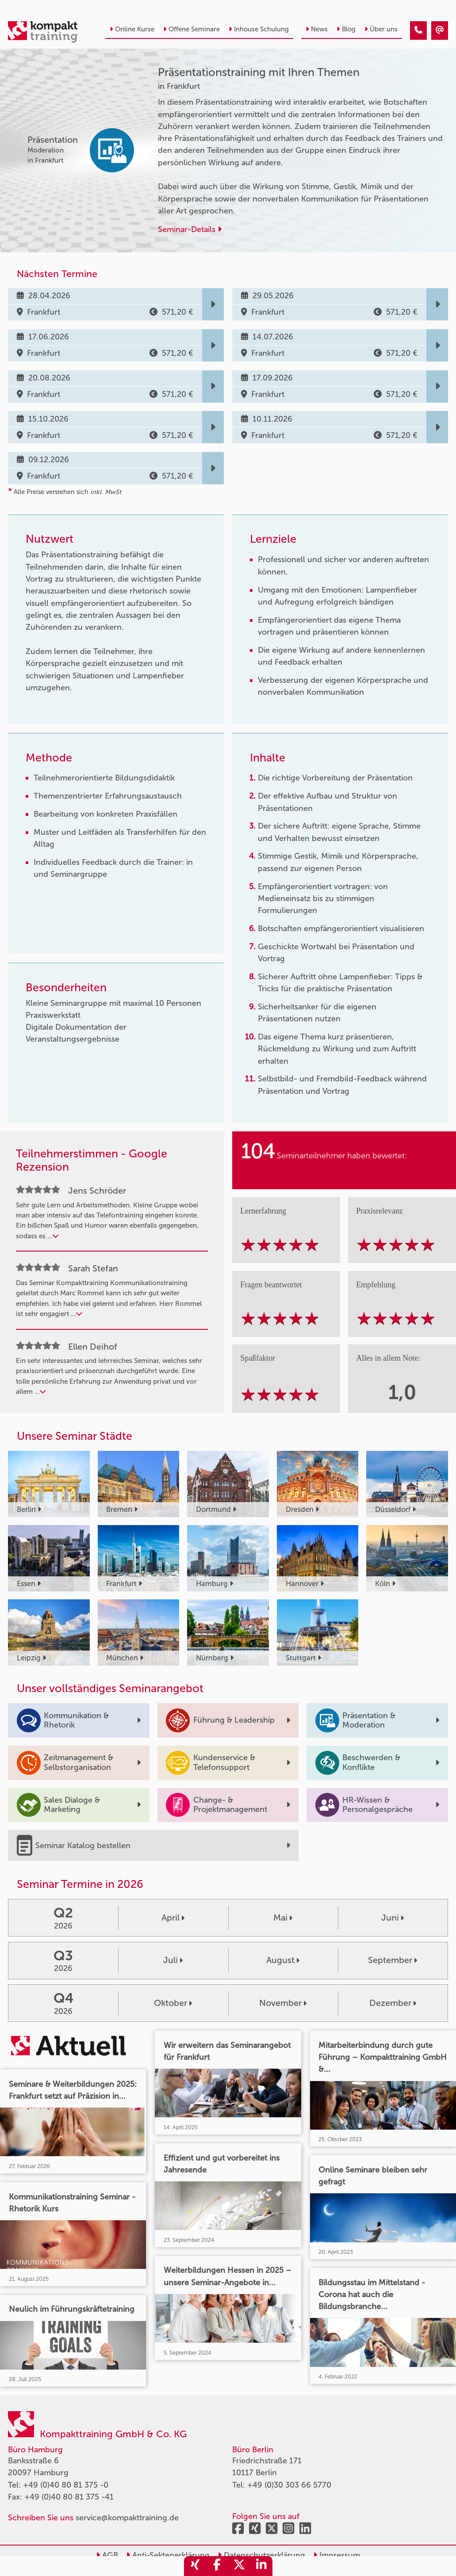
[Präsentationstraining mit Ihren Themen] (418, 30)
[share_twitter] (239, 2566)
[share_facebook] (217, 2566)
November (283, 2003)
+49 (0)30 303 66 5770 (289, 2485)
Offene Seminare (191, 29)
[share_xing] (195, 2566)
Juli (173, 1960)
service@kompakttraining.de (127, 2518)
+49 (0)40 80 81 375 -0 (65, 2485)
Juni (392, 1917)
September (392, 1960)
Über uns (381, 29)
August (282, 1960)
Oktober (173, 2003)
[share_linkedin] (261, 2566)
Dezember (392, 2003)
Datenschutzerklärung (261, 2555)
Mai (282, 1917)
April (172, 1917)
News (317, 29)
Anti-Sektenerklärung (168, 2555)
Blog (346, 29)
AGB (107, 2555)
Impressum (336, 2555)
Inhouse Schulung (259, 29)
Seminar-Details (190, 229)
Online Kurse (132, 29)
